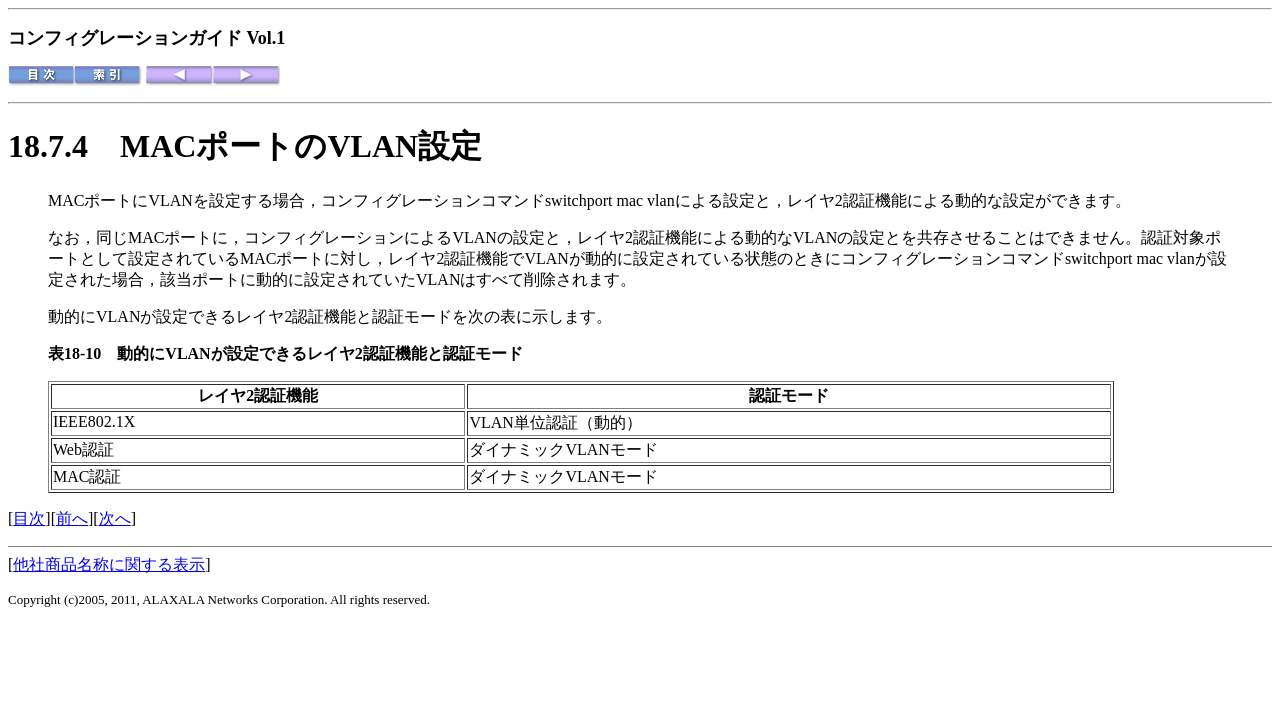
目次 (29, 518)
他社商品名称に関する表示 (109, 564)
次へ (115, 518)
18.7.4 (64, 146)
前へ (72, 518)
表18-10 (82, 353)
